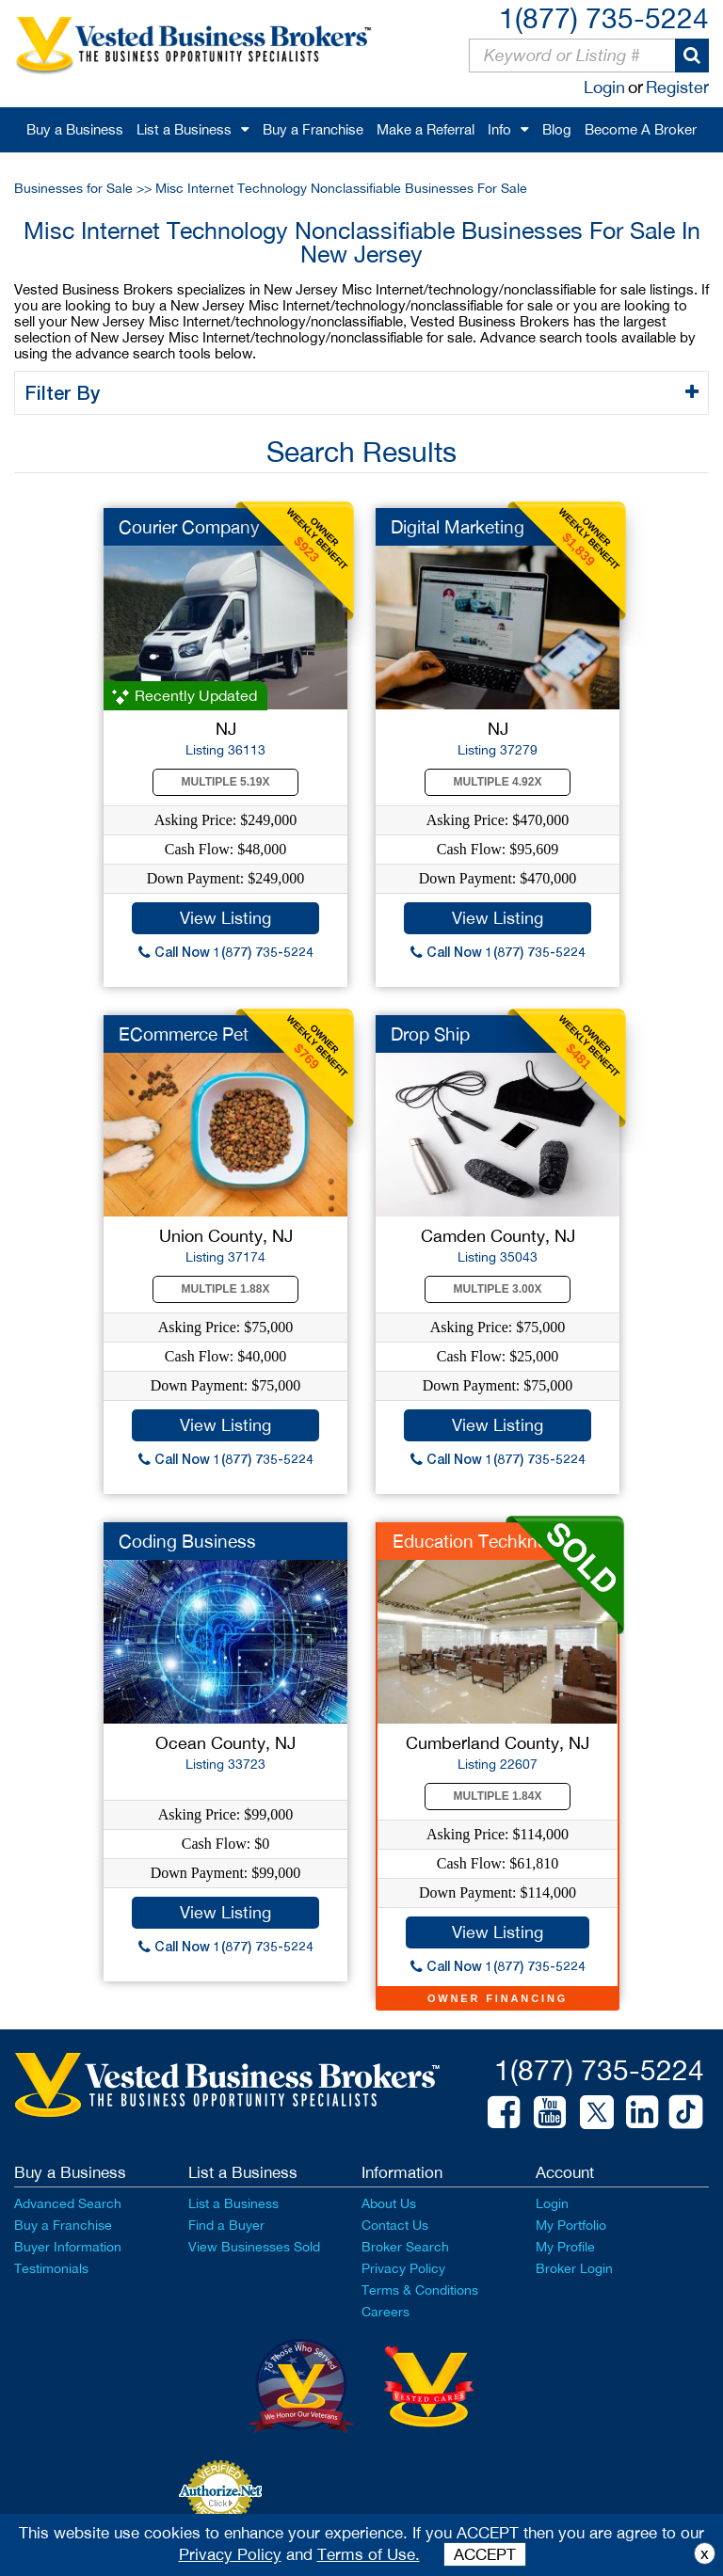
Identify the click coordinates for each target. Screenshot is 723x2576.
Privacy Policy (403, 2268)
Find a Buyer (226, 2225)
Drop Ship (430, 1034)
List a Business (184, 129)
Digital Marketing (457, 527)
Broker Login (574, 2268)
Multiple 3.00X (498, 1289)
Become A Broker (641, 129)
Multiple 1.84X (498, 1796)
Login (604, 87)
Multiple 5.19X (226, 781)
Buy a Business (74, 129)
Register (677, 87)
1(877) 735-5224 (604, 17)
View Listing (225, 918)
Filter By (65, 392)
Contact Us (395, 2225)
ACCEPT (485, 2554)
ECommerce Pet (184, 1034)
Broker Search (405, 2246)
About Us (389, 2203)
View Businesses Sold (254, 2246)
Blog (556, 129)
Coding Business (187, 1541)
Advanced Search (67, 2203)
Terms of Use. (368, 2554)
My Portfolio (571, 2225)
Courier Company (189, 527)
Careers (386, 2311)
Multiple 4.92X (498, 781)
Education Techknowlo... (491, 1541)
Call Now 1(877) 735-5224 (225, 952)
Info (499, 129)
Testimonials (51, 2268)
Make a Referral (425, 129)
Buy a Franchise (313, 129)
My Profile (565, 2246)
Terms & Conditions (420, 2290)
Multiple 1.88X (226, 1289)
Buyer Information (67, 2246)
